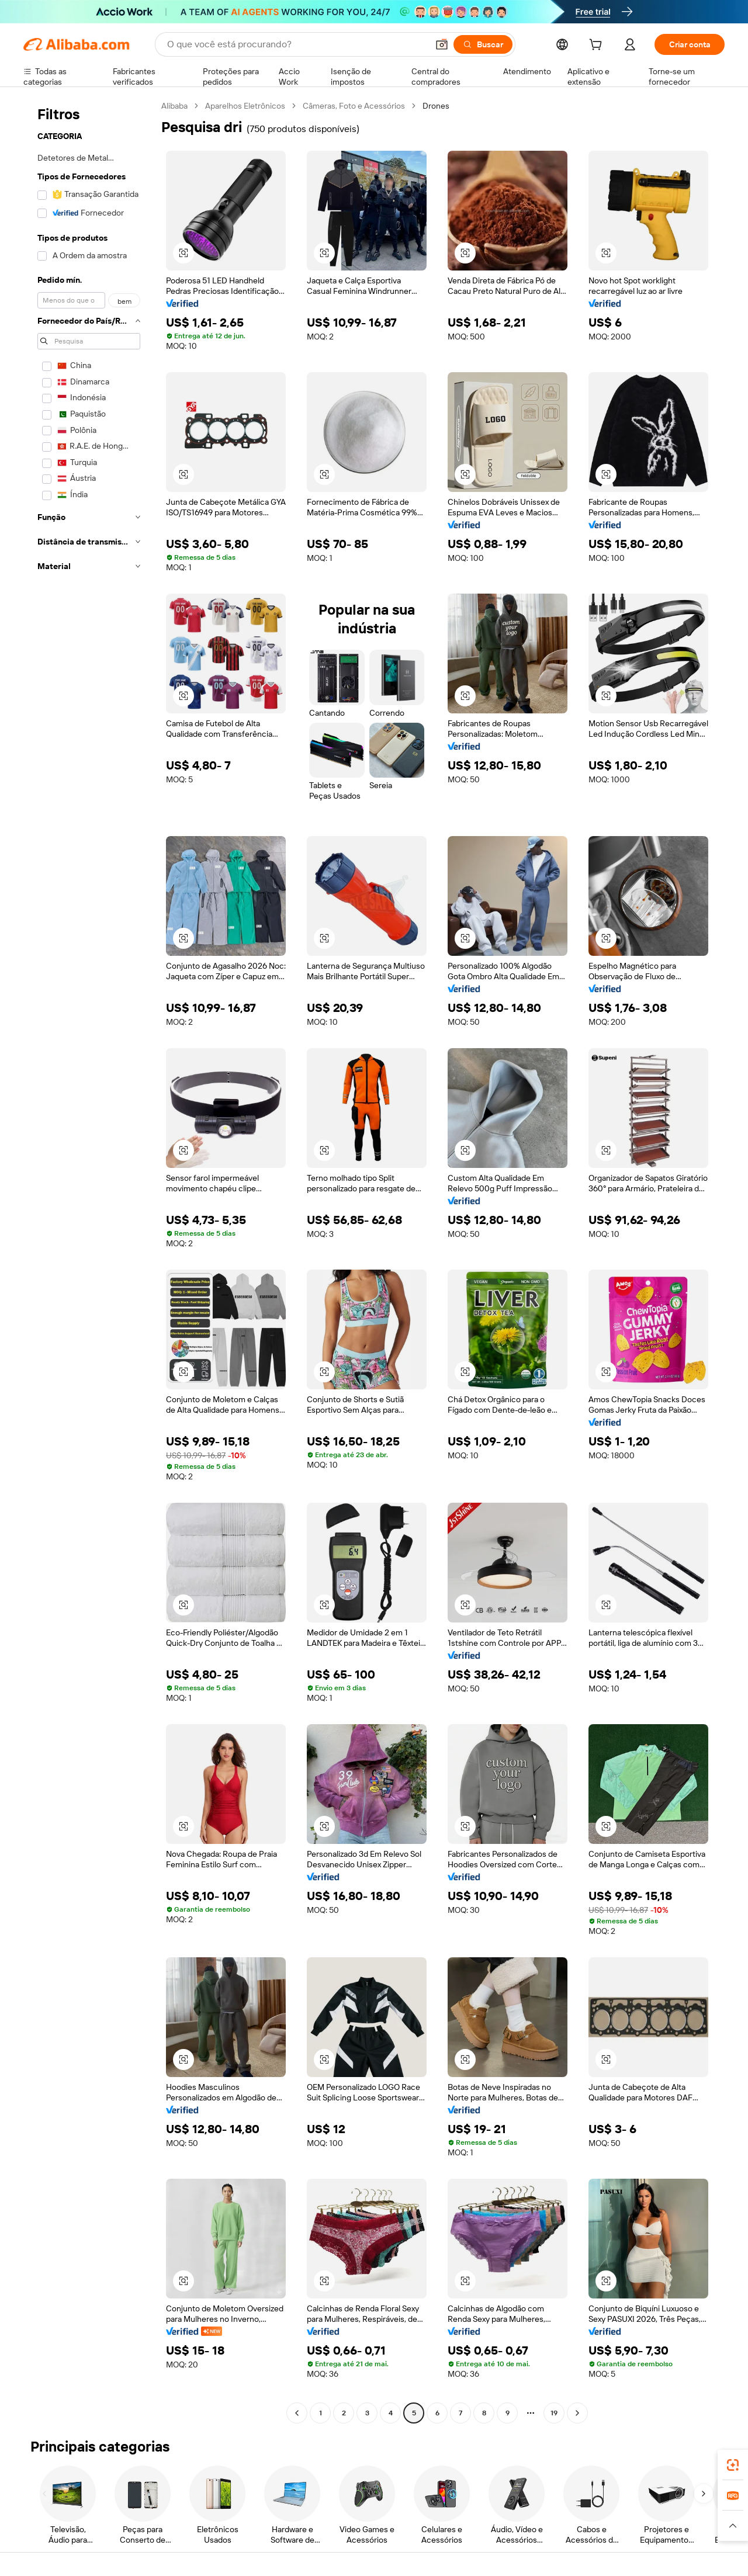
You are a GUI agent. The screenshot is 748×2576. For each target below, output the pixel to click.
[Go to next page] (577, 2413)
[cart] (598, 46)
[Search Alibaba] (296, 44)
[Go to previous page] (296, 2413)
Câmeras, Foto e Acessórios (354, 105)
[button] (442, 44)
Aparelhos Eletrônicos (245, 105)
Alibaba (174, 105)
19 (553, 2413)
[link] (733, 2465)
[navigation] (88, 1260)
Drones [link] (436, 105)
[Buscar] (482, 44)
